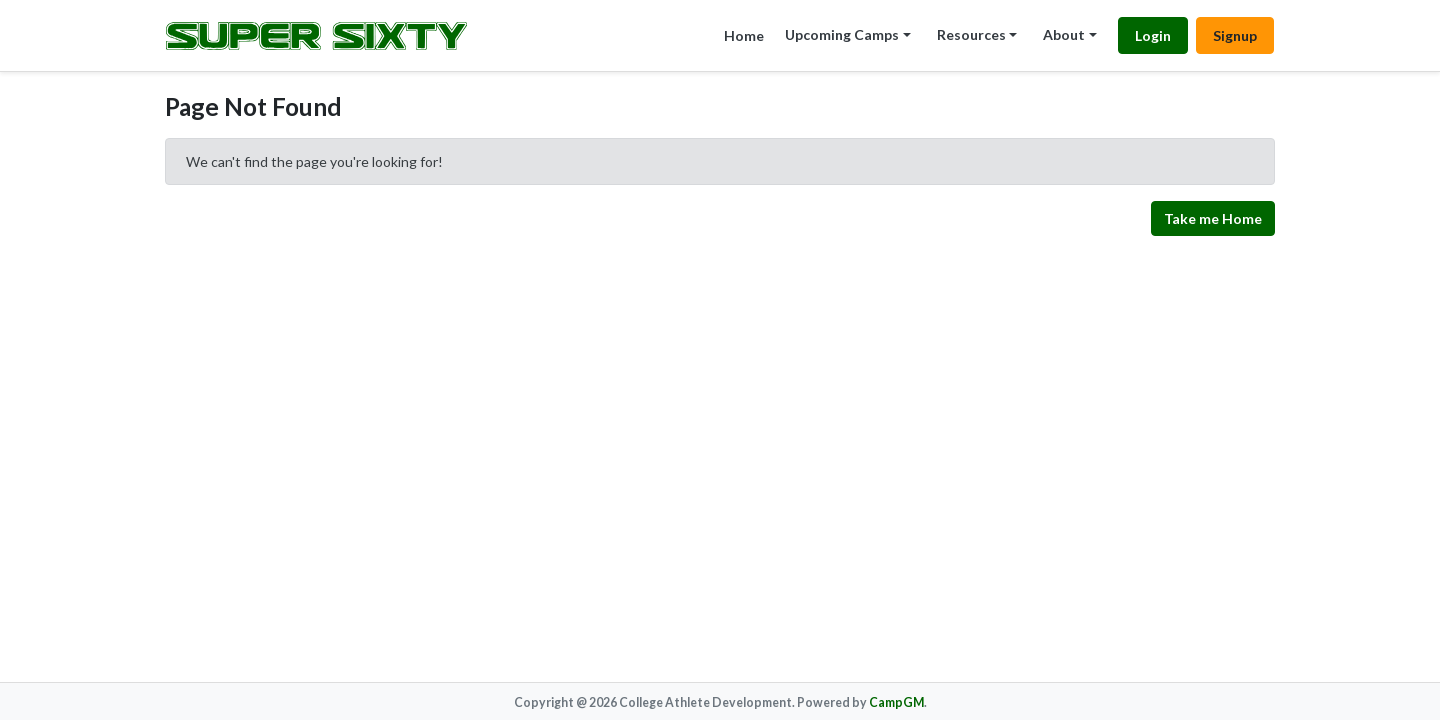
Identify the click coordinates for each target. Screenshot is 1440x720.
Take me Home (1213, 218)
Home (744, 35)
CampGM (896, 702)
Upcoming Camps (842, 34)
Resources (971, 34)
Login (1153, 35)
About (1064, 34)
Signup (1235, 35)
